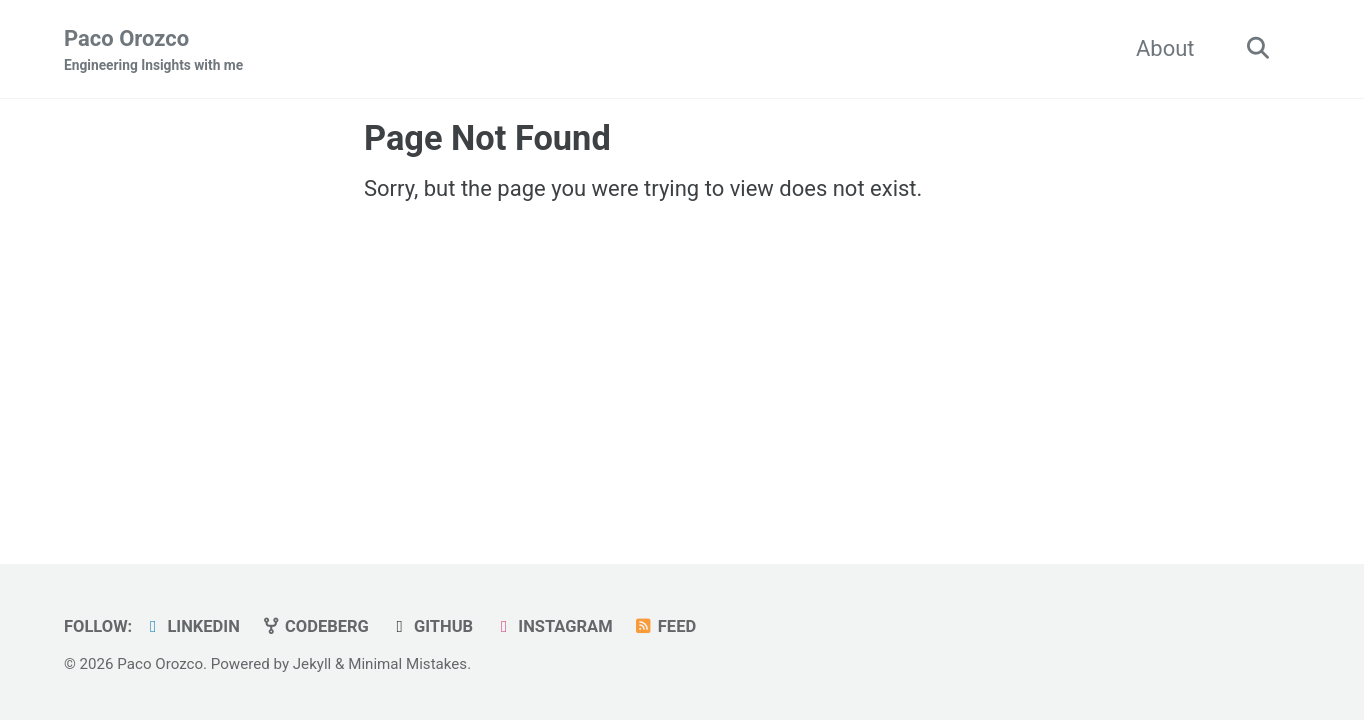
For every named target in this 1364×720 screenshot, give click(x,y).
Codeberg (314, 626)
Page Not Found (487, 138)
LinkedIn (191, 626)
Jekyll (312, 664)
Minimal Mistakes (407, 664)
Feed (664, 626)
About (1165, 48)
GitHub (431, 626)
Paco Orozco (153, 51)
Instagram (553, 626)
